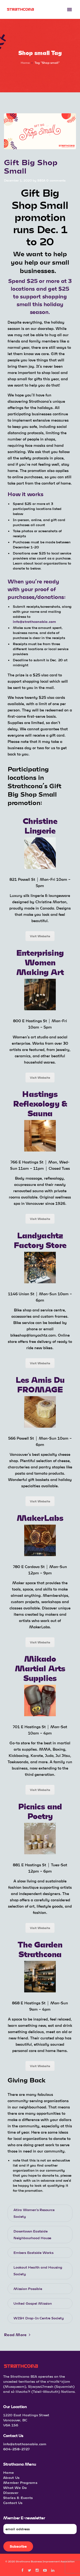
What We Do (15, 2488)
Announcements (30, 155)
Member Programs (20, 2483)
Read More (17, 2334)
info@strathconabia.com (25, 2444)
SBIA (41, 180)
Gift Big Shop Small (30, 166)
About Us (11, 2477)
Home (25, 62)
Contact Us (13, 2503)
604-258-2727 (16, 2449)
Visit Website (40, 936)
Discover (10, 2493)
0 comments (56, 180)
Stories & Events (18, 2498)
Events (10, 155)
